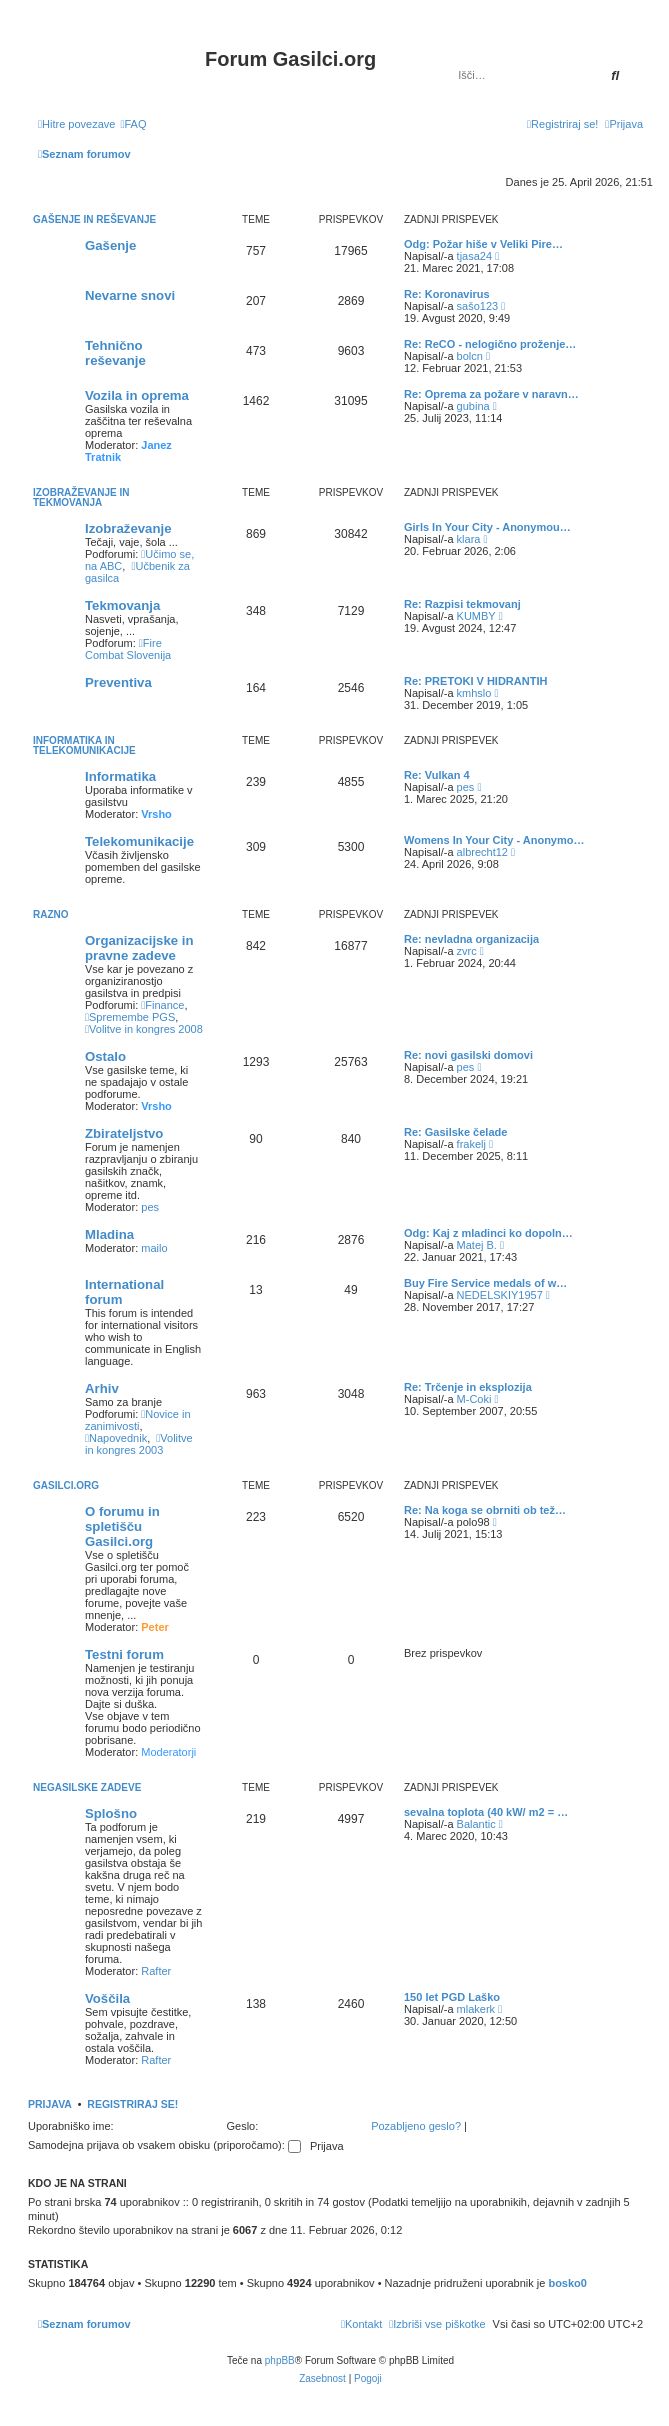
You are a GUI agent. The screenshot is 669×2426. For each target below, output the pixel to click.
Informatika (120, 776)
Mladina (109, 1234)
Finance (162, 1005)
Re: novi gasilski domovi (468, 1055)
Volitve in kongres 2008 (144, 1029)
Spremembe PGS (130, 1017)
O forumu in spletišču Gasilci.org (122, 1526)
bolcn (470, 356)
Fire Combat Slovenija (128, 649)
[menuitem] (133, 124)
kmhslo (474, 693)
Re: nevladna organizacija (471, 939)
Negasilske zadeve (87, 1787)
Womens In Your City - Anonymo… (494, 840)
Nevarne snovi (130, 295)
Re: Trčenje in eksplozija (468, 1387)
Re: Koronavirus (447, 294)
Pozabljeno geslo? (416, 2126)
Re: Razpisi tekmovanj (462, 604)
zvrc (467, 951)
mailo (154, 1248)
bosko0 (567, 2283)
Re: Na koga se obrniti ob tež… (485, 1510)
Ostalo (105, 1056)
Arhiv (102, 1388)
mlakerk (476, 2009)
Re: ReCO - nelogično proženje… (490, 344)
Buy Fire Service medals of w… (485, 1283)
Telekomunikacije (139, 841)
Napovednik (116, 1438)
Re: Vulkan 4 (437, 775)
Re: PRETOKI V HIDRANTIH (475, 681)
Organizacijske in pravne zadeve (139, 948)
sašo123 (478, 306)
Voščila (107, 1998)
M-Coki (474, 1399)
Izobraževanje (128, 528)
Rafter (156, 1971)
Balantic (476, 1824)
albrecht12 (482, 852)
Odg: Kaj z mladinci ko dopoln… (488, 1233)
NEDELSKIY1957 (500, 1295)
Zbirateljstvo (124, 1133)
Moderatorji (168, 1752)
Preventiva (118, 682)
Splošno (111, 1813)
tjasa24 (474, 256)
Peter (155, 1627)
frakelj (471, 1144)
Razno (51, 914)
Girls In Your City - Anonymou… (487, 527)
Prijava (50, 2104)
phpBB (280, 2360)
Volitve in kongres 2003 (139, 1444)
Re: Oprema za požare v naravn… (491, 394)
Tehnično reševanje (115, 353)
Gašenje (110, 245)
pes (466, 787)
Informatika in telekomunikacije (84, 745)
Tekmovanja (122, 605)
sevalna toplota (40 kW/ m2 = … (486, 1812)
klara (469, 539)
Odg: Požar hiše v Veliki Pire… (483, 244)
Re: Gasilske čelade (455, 1132)
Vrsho (156, 814)
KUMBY (476, 616)
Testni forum (124, 1654)
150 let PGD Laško (452, 1997)
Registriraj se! (132, 2104)
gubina (473, 406)
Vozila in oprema (137, 395)
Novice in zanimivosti (138, 1420)
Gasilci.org (66, 1485)
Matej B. (477, 1245)
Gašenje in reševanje (94, 219)
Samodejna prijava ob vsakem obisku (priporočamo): (164, 2145)
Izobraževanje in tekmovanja (81, 497)
